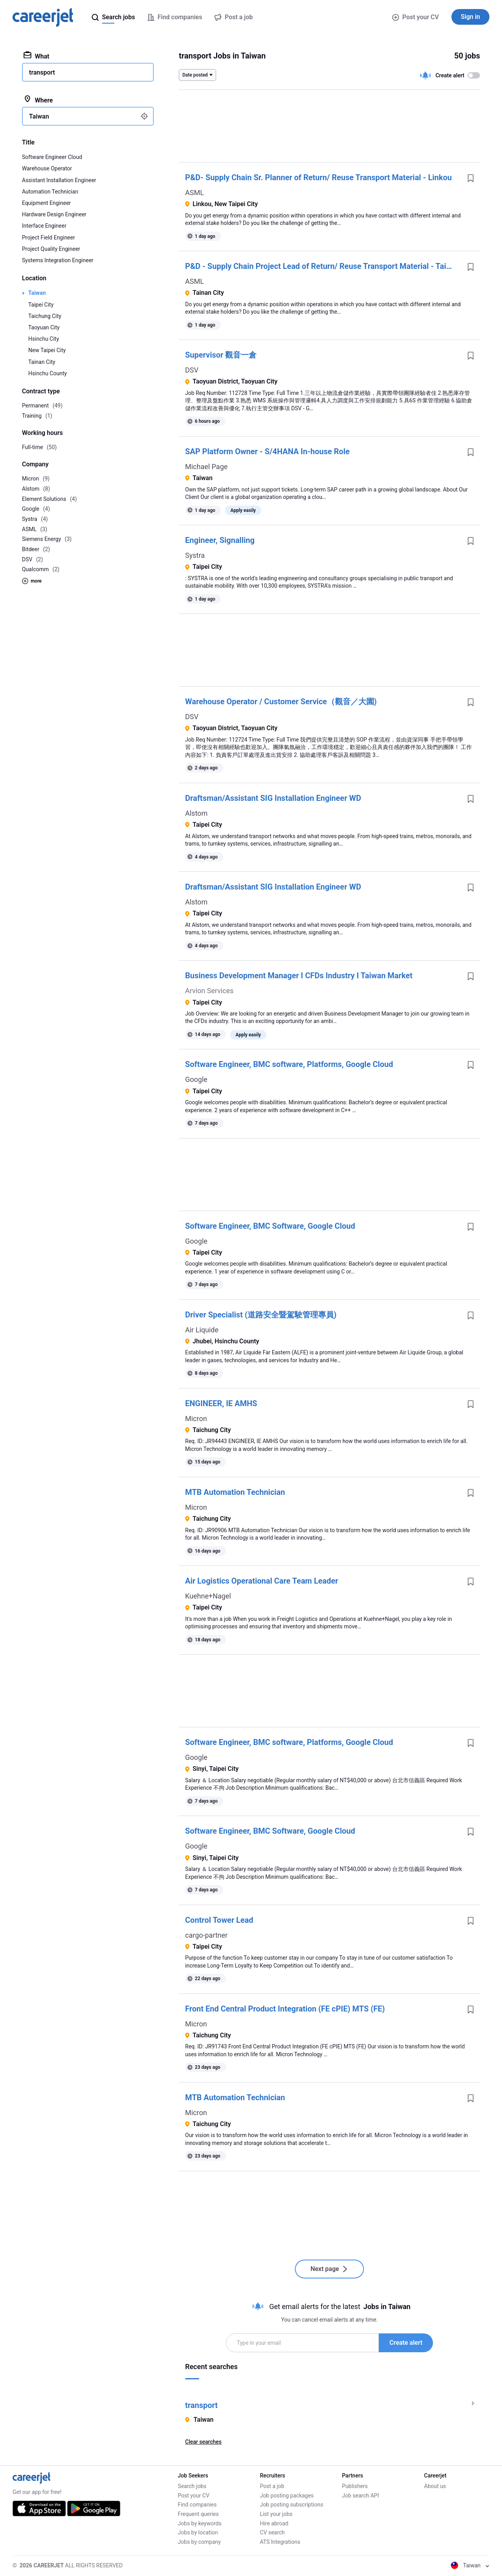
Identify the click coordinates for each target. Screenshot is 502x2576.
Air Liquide (201, 1330)
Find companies (197, 2504)
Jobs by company (199, 2542)
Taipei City (40, 304)
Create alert (405, 2342)
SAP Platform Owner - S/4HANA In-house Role (267, 451)
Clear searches (203, 2442)
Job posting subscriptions (291, 2504)
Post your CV (415, 17)
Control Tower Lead (219, 1920)
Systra (195, 555)
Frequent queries (198, 2514)
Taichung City (44, 316)
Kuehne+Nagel (208, 1596)
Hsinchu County (47, 373)
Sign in (470, 16)
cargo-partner (206, 1935)
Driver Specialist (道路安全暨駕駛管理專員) (260, 1314)
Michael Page (206, 466)
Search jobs (192, 2486)
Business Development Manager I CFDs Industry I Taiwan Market (299, 975)
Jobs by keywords (199, 2523)
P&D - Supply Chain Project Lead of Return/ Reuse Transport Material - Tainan (322, 266)
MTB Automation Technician (235, 1492)
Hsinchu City (43, 339)
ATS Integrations (280, 2542)
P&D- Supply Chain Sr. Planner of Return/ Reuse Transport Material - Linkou (318, 177)
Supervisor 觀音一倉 (220, 355)
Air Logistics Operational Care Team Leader (261, 1581)
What (36, 55)
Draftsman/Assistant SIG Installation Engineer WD (273, 798)
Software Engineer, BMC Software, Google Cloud (270, 1226)
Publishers (355, 2486)
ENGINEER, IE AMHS (221, 1403)
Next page (330, 2269)
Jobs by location (198, 2532)
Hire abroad (274, 2523)
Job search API (360, 2495)
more (32, 581)
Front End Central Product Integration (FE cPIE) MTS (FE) (285, 2008)
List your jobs (276, 2514)
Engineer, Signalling (220, 540)
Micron (196, 1418)
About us (435, 2486)
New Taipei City (47, 350)
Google (196, 1079)
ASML (194, 192)
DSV (191, 370)
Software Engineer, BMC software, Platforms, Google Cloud (289, 1064)
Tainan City (41, 362)
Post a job (272, 2486)
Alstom (196, 813)
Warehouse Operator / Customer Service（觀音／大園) (281, 701)
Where (38, 99)
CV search (272, 2532)
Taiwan (36, 293)
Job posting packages (287, 2495)
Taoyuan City (44, 327)
